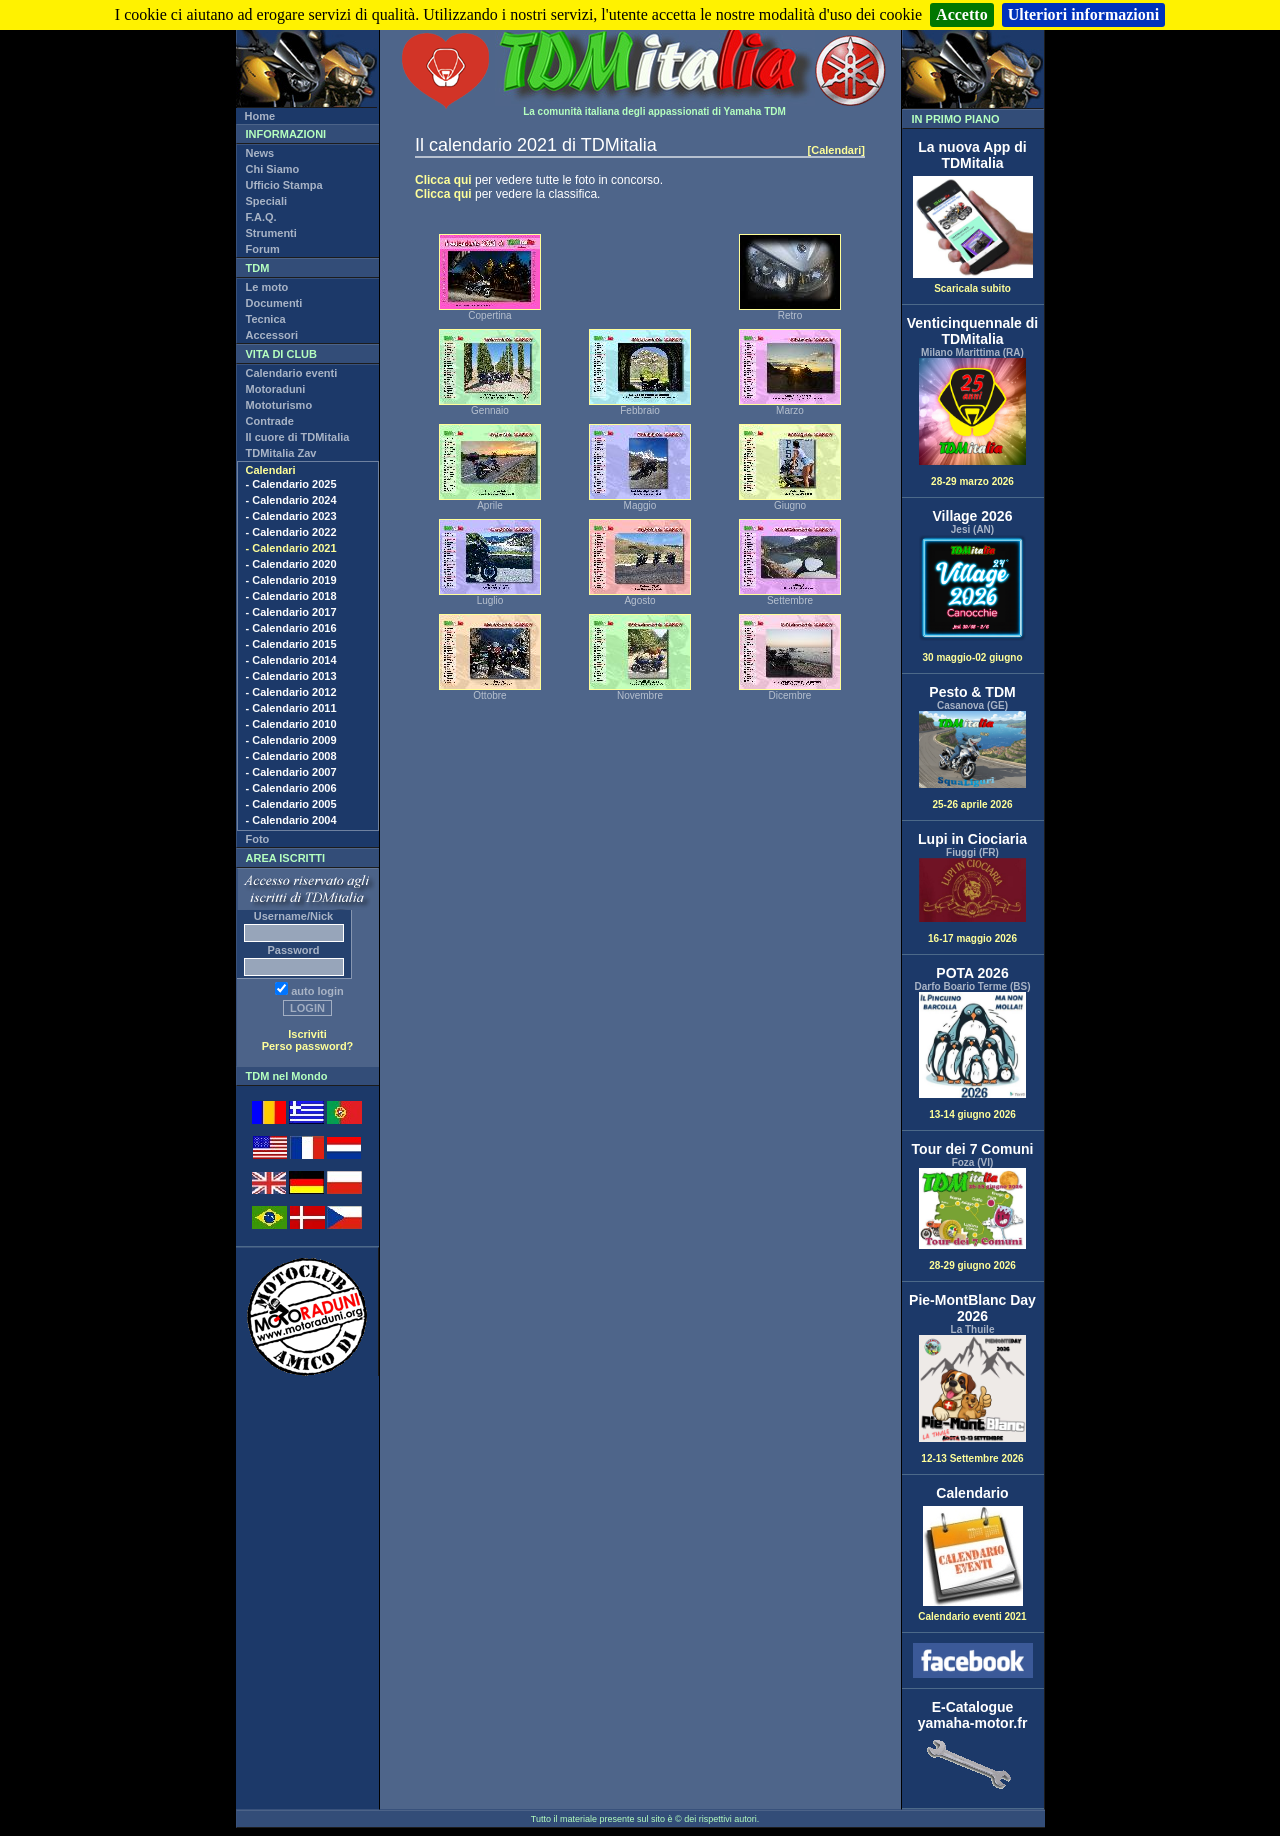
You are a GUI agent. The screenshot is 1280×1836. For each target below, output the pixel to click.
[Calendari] (836, 150)
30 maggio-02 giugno (973, 599)
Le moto (267, 287)
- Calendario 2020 (291, 564)
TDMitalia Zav (281, 453)
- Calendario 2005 (291, 804)
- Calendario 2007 (291, 772)
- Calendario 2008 (291, 756)
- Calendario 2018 (291, 596)
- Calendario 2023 (291, 516)
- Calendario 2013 (291, 676)
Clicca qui (443, 180)
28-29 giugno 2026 (973, 1219)
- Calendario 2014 (291, 660)
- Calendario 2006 (291, 788)
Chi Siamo (273, 169)
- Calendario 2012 (291, 692)
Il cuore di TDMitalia (298, 437)
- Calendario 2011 (291, 708)
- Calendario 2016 (291, 628)
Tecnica (266, 319)
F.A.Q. (261, 217)
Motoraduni (276, 389)
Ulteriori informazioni (1084, 14)
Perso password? (308, 1046)
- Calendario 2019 (291, 580)
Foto (258, 839)
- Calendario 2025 (291, 484)
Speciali (267, 201)
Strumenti (271, 233)
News (260, 153)
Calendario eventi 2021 (972, 1612)
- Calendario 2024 (291, 500)
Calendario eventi (292, 373)
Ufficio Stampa (284, 185)
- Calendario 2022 (291, 532)
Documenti (274, 303)
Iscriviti (307, 1034)
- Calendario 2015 (291, 644)
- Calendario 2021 (291, 548)
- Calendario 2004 (291, 820)
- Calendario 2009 (291, 740)
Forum (263, 249)
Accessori (272, 335)
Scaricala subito (973, 284)
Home (260, 116)
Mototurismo (279, 405)
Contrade (270, 421)
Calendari (271, 470)
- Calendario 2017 (291, 612)
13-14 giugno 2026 (973, 1056)
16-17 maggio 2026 (973, 901)
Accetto (962, 14)
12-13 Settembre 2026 (973, 1399)
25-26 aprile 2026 (973, 760)
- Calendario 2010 (291, 724)
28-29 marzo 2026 (973, 422)
